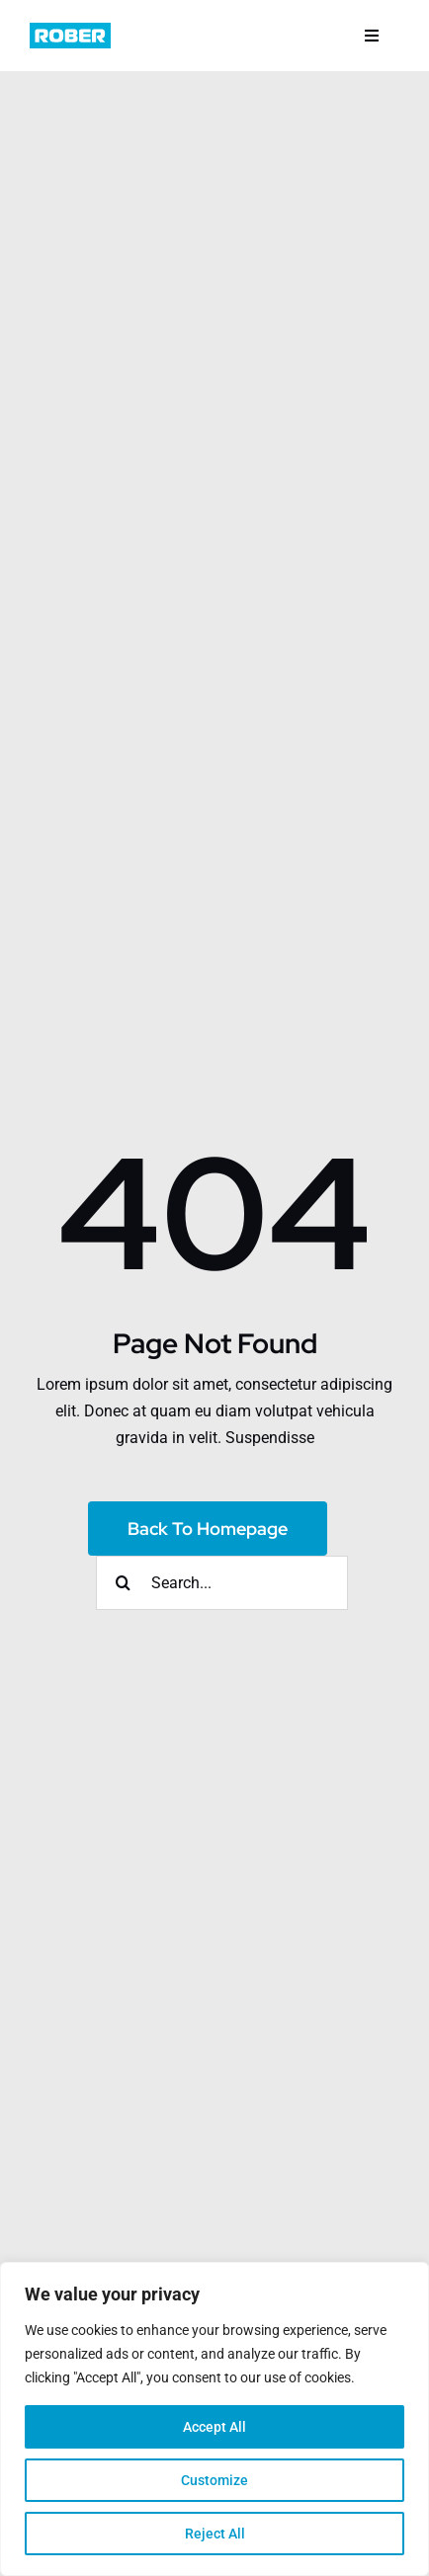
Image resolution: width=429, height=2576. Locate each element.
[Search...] (222, 1583)
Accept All (214, 2427)
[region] (214, 2419)
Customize (214, 2480)
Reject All (215, 2533)
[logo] (70, 30)
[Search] (123, 1583)
